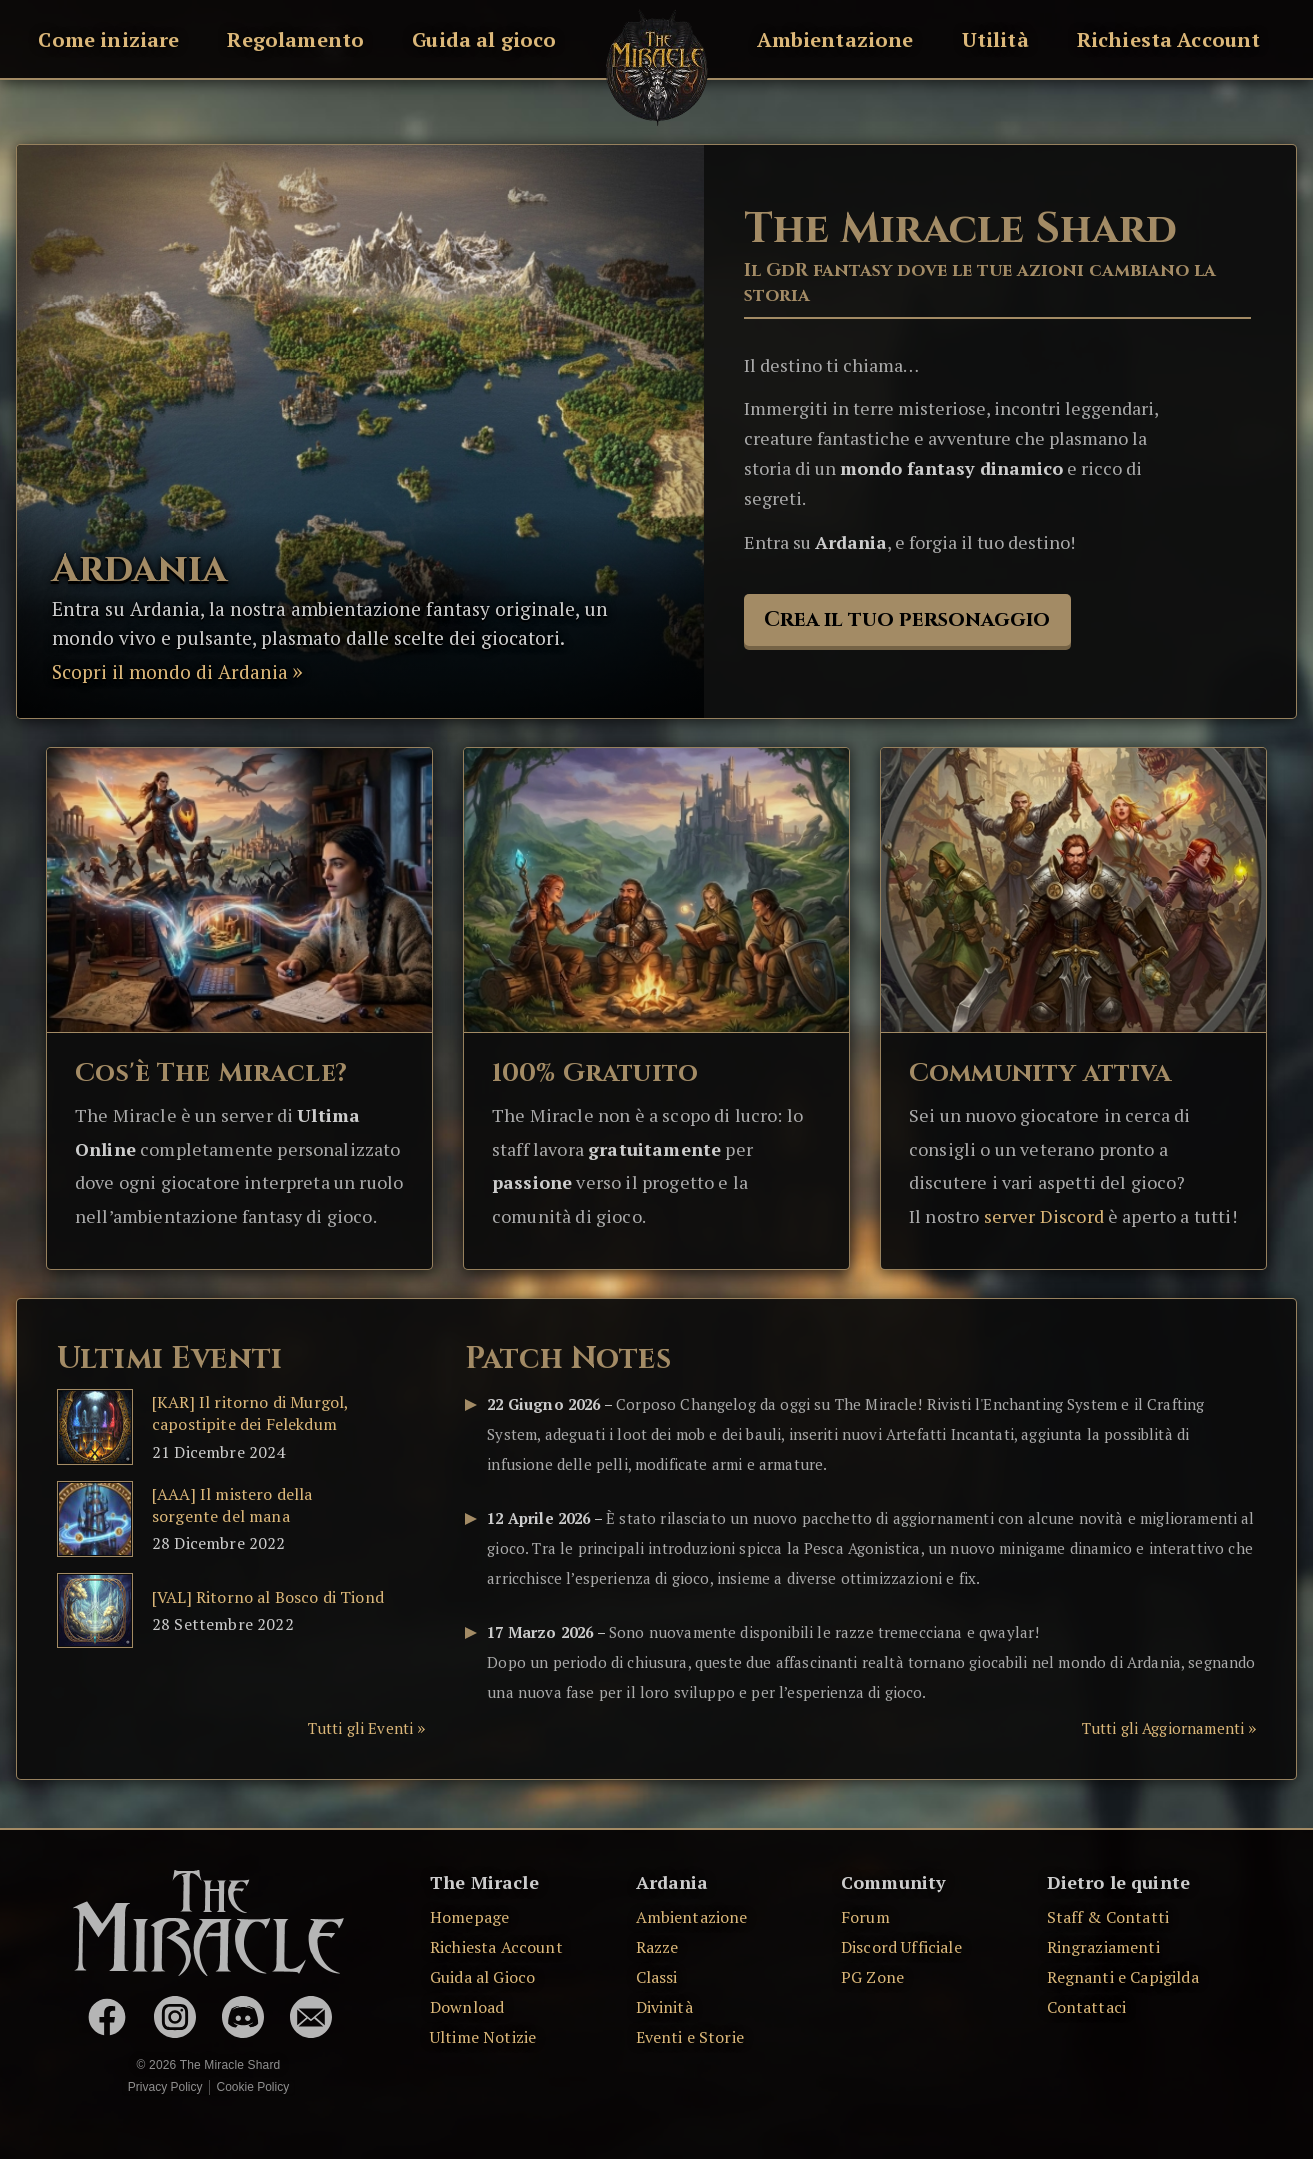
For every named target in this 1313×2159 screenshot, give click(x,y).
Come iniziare (108, 39)
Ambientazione (835, 39)
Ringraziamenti (1103, 1947)
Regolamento (295, 39)
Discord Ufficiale (901, 1947)
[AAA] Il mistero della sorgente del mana (232, 1505)
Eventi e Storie (690, 2037)
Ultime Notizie (483, 2037)
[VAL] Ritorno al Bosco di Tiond (268, 1597)
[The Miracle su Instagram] (175, 2017)
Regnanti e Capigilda (1123, 1977)
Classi (657, 1977)
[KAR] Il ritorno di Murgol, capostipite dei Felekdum (250, 1413)
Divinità (664, 2007)
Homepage (469, 1917)
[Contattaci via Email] (311, 2017)
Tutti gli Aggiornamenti (1163, 1728)
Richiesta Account (1169, 39)
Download (467, 2007)
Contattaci (1087, 2007)
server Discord (1044, 1216)
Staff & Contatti (1108, 1917)
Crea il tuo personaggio (907, 620)
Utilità (995, 39)
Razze (657, 1947)
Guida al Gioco (482, 1977)
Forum (865, 1917)
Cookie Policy (252, 2087)
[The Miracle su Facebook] (107, 2017)
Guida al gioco (484, 39)
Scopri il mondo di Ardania (170, 671)
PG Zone (872, 1977)
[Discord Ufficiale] (243, 2017)
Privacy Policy (165, 2087)
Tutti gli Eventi (361, 1728)
